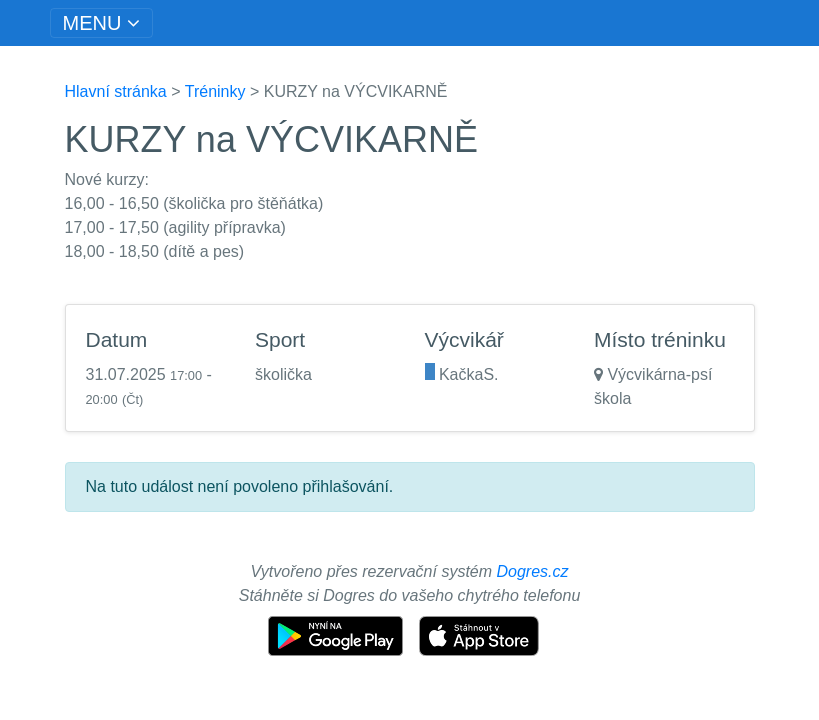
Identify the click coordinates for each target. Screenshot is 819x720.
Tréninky (215, 91)
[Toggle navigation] (101, 23)
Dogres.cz (533, 571)
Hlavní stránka (116, 91)
